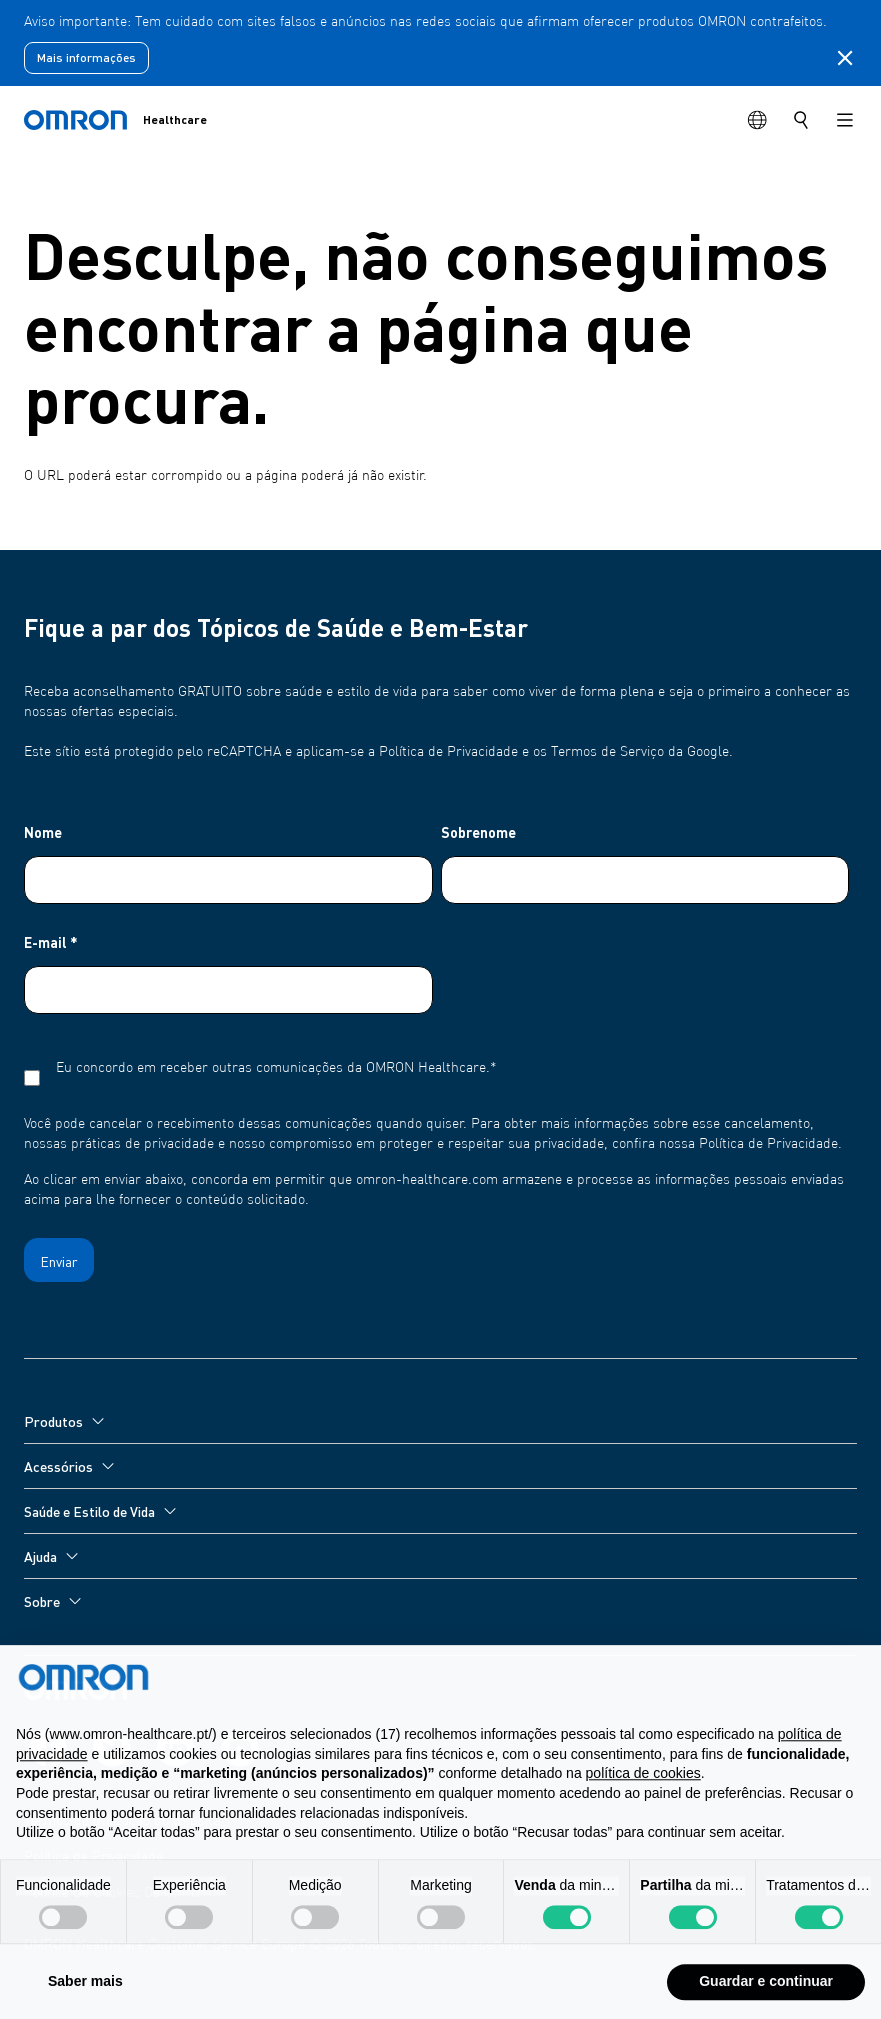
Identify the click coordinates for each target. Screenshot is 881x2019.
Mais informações (86, 57)
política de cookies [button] (643, 1787)
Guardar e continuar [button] (766, 1995)
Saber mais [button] (85, 1995)
